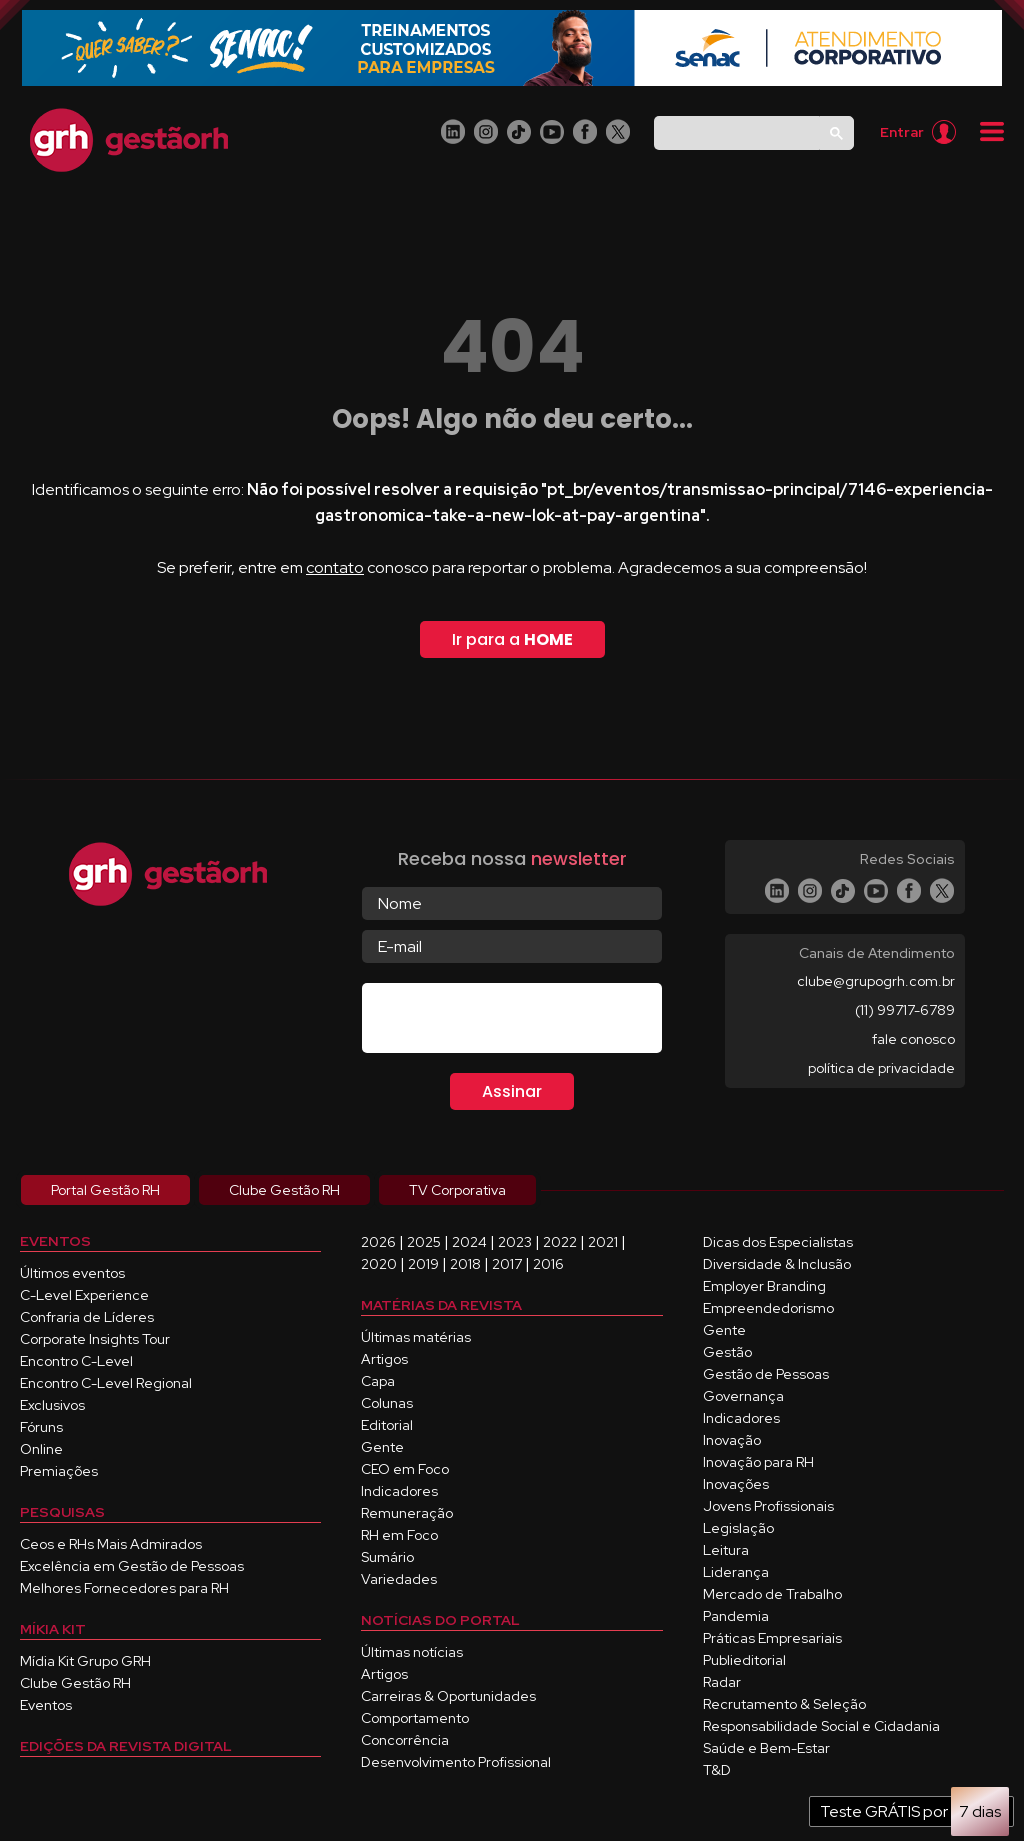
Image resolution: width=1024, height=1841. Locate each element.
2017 (507, 1264)
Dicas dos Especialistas (778, 1242)
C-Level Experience (84, 1295)
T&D (717, 1770)
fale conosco (913, 1039)
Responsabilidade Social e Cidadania (821, 1726)
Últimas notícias (412, 1652)
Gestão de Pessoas (766, 1374)
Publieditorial (744, 1660)
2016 (548, 1264)
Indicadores (399, 1491)
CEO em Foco (405, 1469)
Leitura (726, 1550)
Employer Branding (764, 1286)
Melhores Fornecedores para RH (124, 1588)
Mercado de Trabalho (772, 1594)
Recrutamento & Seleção (784, 1704)
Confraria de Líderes (87, 1317)
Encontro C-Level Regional (106, 1383)
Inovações (736, 1484)
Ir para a (512, 639)
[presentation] (514, 1022)
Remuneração (407, 1513)
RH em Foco (399, 1535)
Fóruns (41, 1427)
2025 (424, 1242)
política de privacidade (881, 1068)
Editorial (387, 1425)
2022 (560, 1242)
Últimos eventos (72, 1273)
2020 (379, 1264)
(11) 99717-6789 (905, 1010)
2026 (378, 1242)
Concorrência (405, 1740)
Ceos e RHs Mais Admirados (111, 1544)
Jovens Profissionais (768, 1506)
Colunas (387, 1403)
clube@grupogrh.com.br (876, 981)
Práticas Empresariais (772, 1638)
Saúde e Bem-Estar (766, 1748)
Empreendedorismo (768, 1308)
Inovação (732, 1440)
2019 (423, 1264)
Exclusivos (52, 1405)
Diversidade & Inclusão (777, 1264)
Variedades (399, 1579)
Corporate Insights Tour (95, 1339)
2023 (515, 1242)
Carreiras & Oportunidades (448, 1696)
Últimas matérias (416, 1337)
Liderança (736, 1572)
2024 (469, 1242)
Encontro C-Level (76, 1361)
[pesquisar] (734, 132)
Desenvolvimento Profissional (456, 1762)
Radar (722, 1682)
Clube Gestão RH (75, 1683)
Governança (743, 1396)
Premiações (59, 1471)
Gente (382, 1447)
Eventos (46, 1705)
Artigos (384, 1359)
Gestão (727, 1352)
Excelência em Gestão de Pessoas (132, 1566)
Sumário (387, 1557)
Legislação (738, 1528)
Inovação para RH (758, 1462)
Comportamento (415, 1718)
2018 (465, 1264)
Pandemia (736, 1616)
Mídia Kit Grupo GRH (85, 1661)
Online (41, 1449)
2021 (603, 1242)
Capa (378, 1381)
